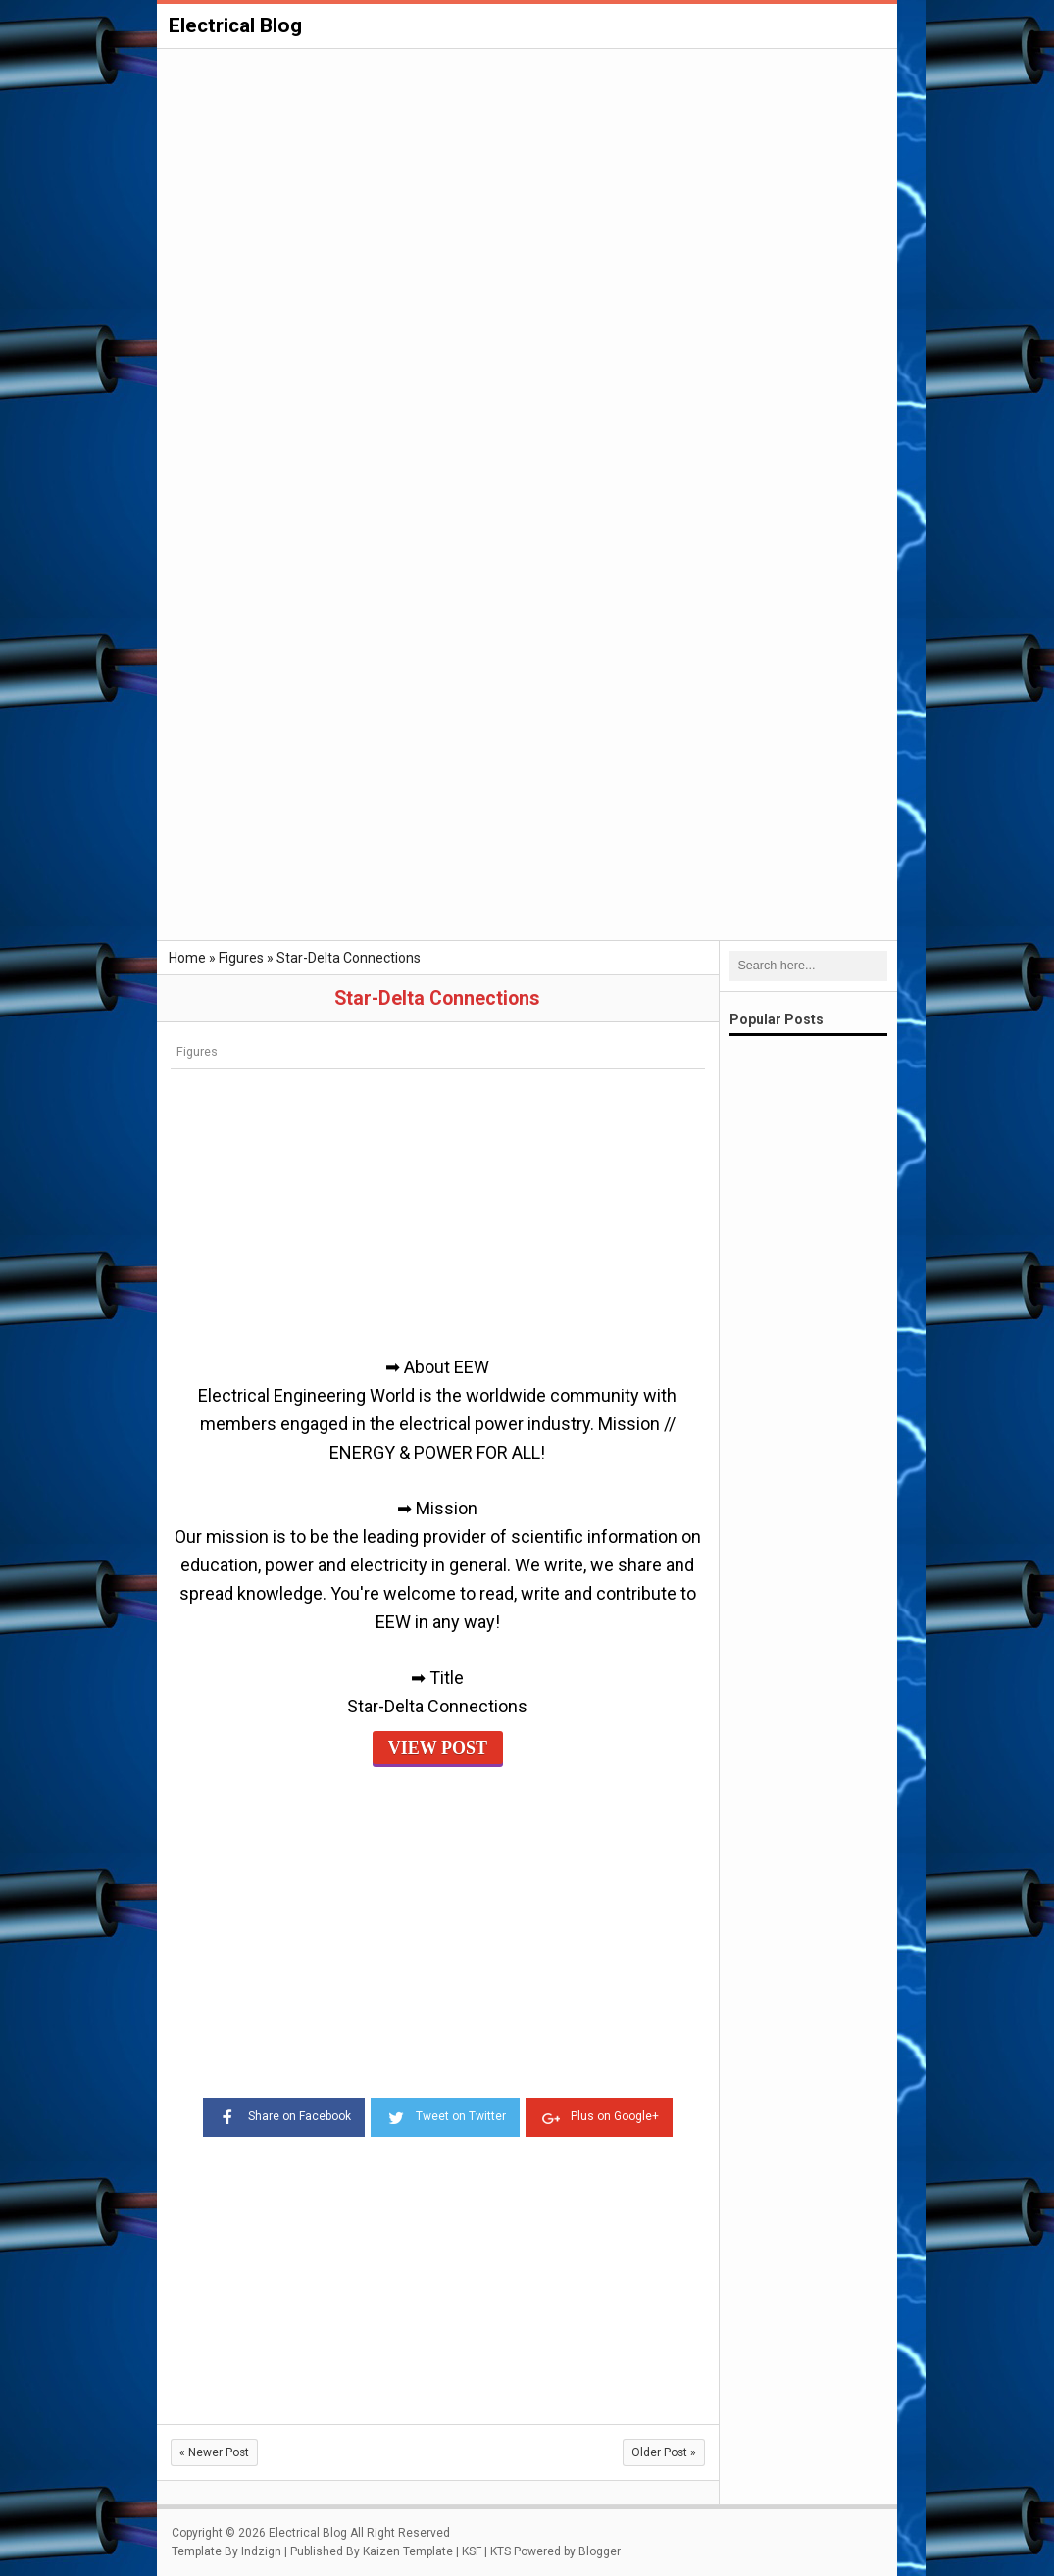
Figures (197, 1051)
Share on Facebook (284, 2115)
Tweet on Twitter (445, 2115)
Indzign (261, 2551)
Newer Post (214, 2452)
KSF (471, 2551)
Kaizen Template (408, 2551)
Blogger (599, 2551)
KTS (500, 2551)
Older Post (663, 2452)
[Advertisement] (527, 198)
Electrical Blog (235, 25)
